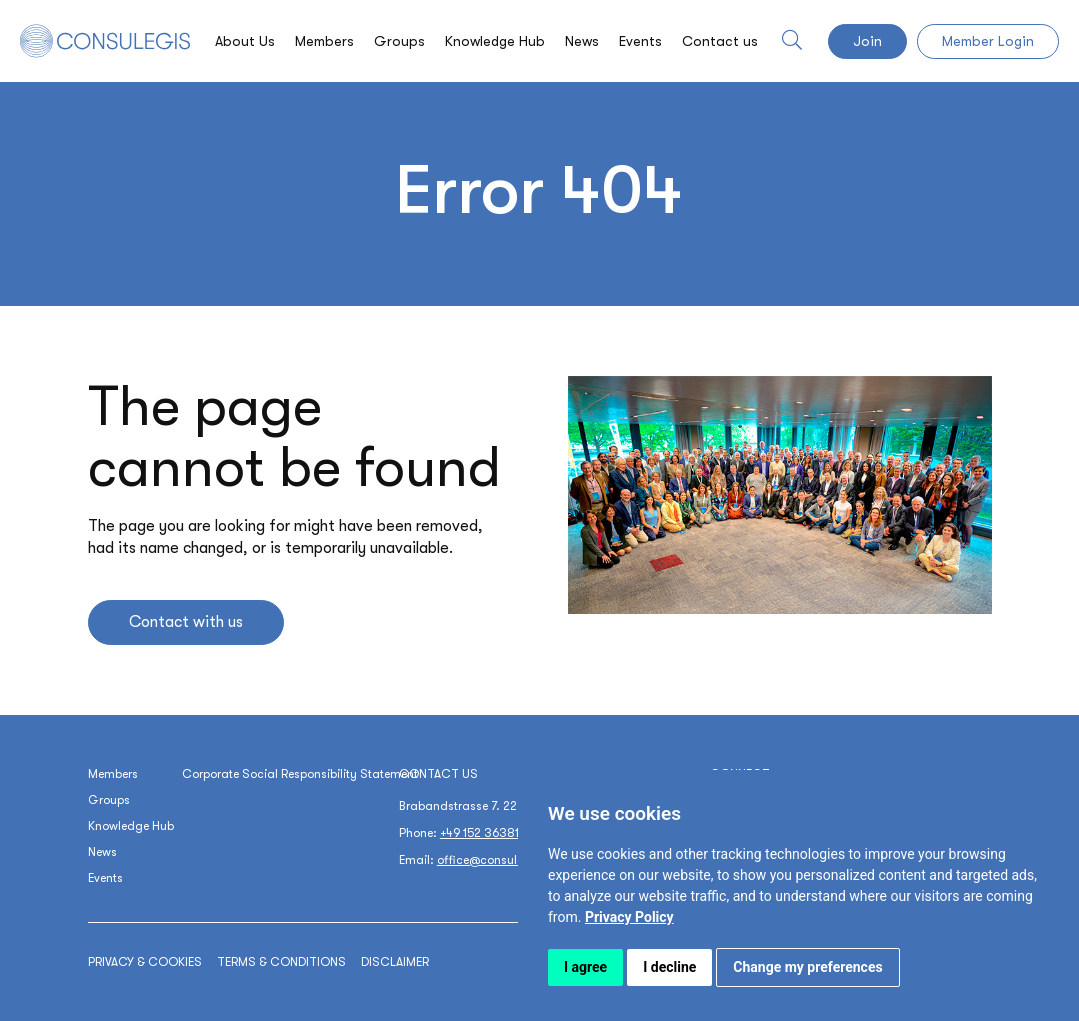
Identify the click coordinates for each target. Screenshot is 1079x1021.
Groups (399, 41)
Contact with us (186, 622)
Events (640, 41)
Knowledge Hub (495, 41)
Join (867, 41)
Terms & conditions (281, 962)
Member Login (988, 41)
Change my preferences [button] (807, 967)
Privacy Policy (629, 917)
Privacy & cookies (145, 962)
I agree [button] (585, 967)
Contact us (720, 41)
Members (324, 41)
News (582, 41)
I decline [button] (669, 967)
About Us (245, 41)
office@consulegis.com (503, 860)
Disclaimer (395, 962)
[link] (629, 917)
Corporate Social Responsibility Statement (300, 774)
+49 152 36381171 (486, 833)
